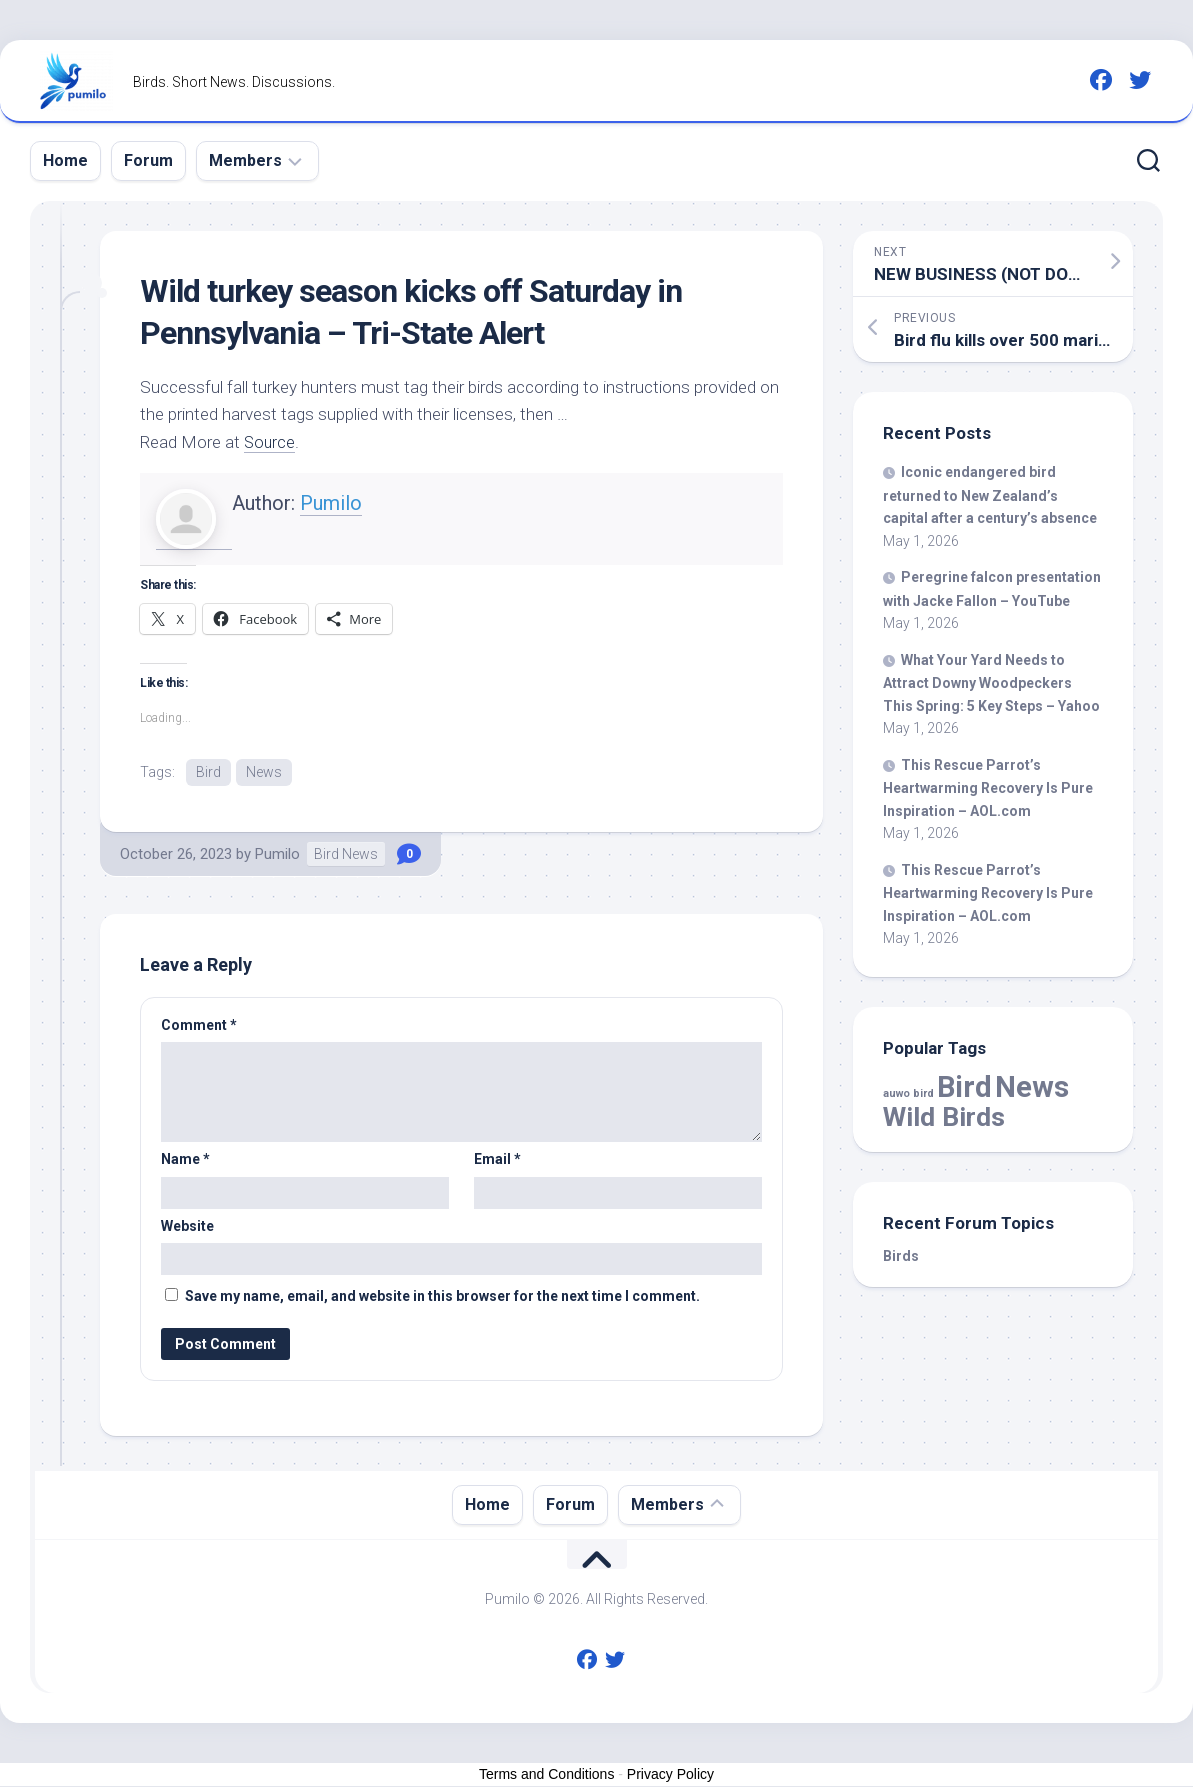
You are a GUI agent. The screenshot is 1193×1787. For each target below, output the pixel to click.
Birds (901, 1256)
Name (185, 1160)
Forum (148, 160)
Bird (208, 772)
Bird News (346, 855)
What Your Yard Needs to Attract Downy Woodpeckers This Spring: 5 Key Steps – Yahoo (991, 683)
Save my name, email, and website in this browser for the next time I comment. (442, 1297)
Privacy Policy (670, 1775)
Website (187, 1227)
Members (245, 160)
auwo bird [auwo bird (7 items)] (908, 1093)
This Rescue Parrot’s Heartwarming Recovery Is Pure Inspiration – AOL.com (988, 788)
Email (497, 1160)
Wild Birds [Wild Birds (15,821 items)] (944, 1116)
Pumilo (331, 503)
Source (270, 442)
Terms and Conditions (546, 1775)
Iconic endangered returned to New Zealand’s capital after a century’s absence (990, 495)
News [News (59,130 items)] (1032, 1087)
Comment (199, 1026)
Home (65, 160)
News (264, 772)
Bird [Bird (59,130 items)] (964, 1087)
